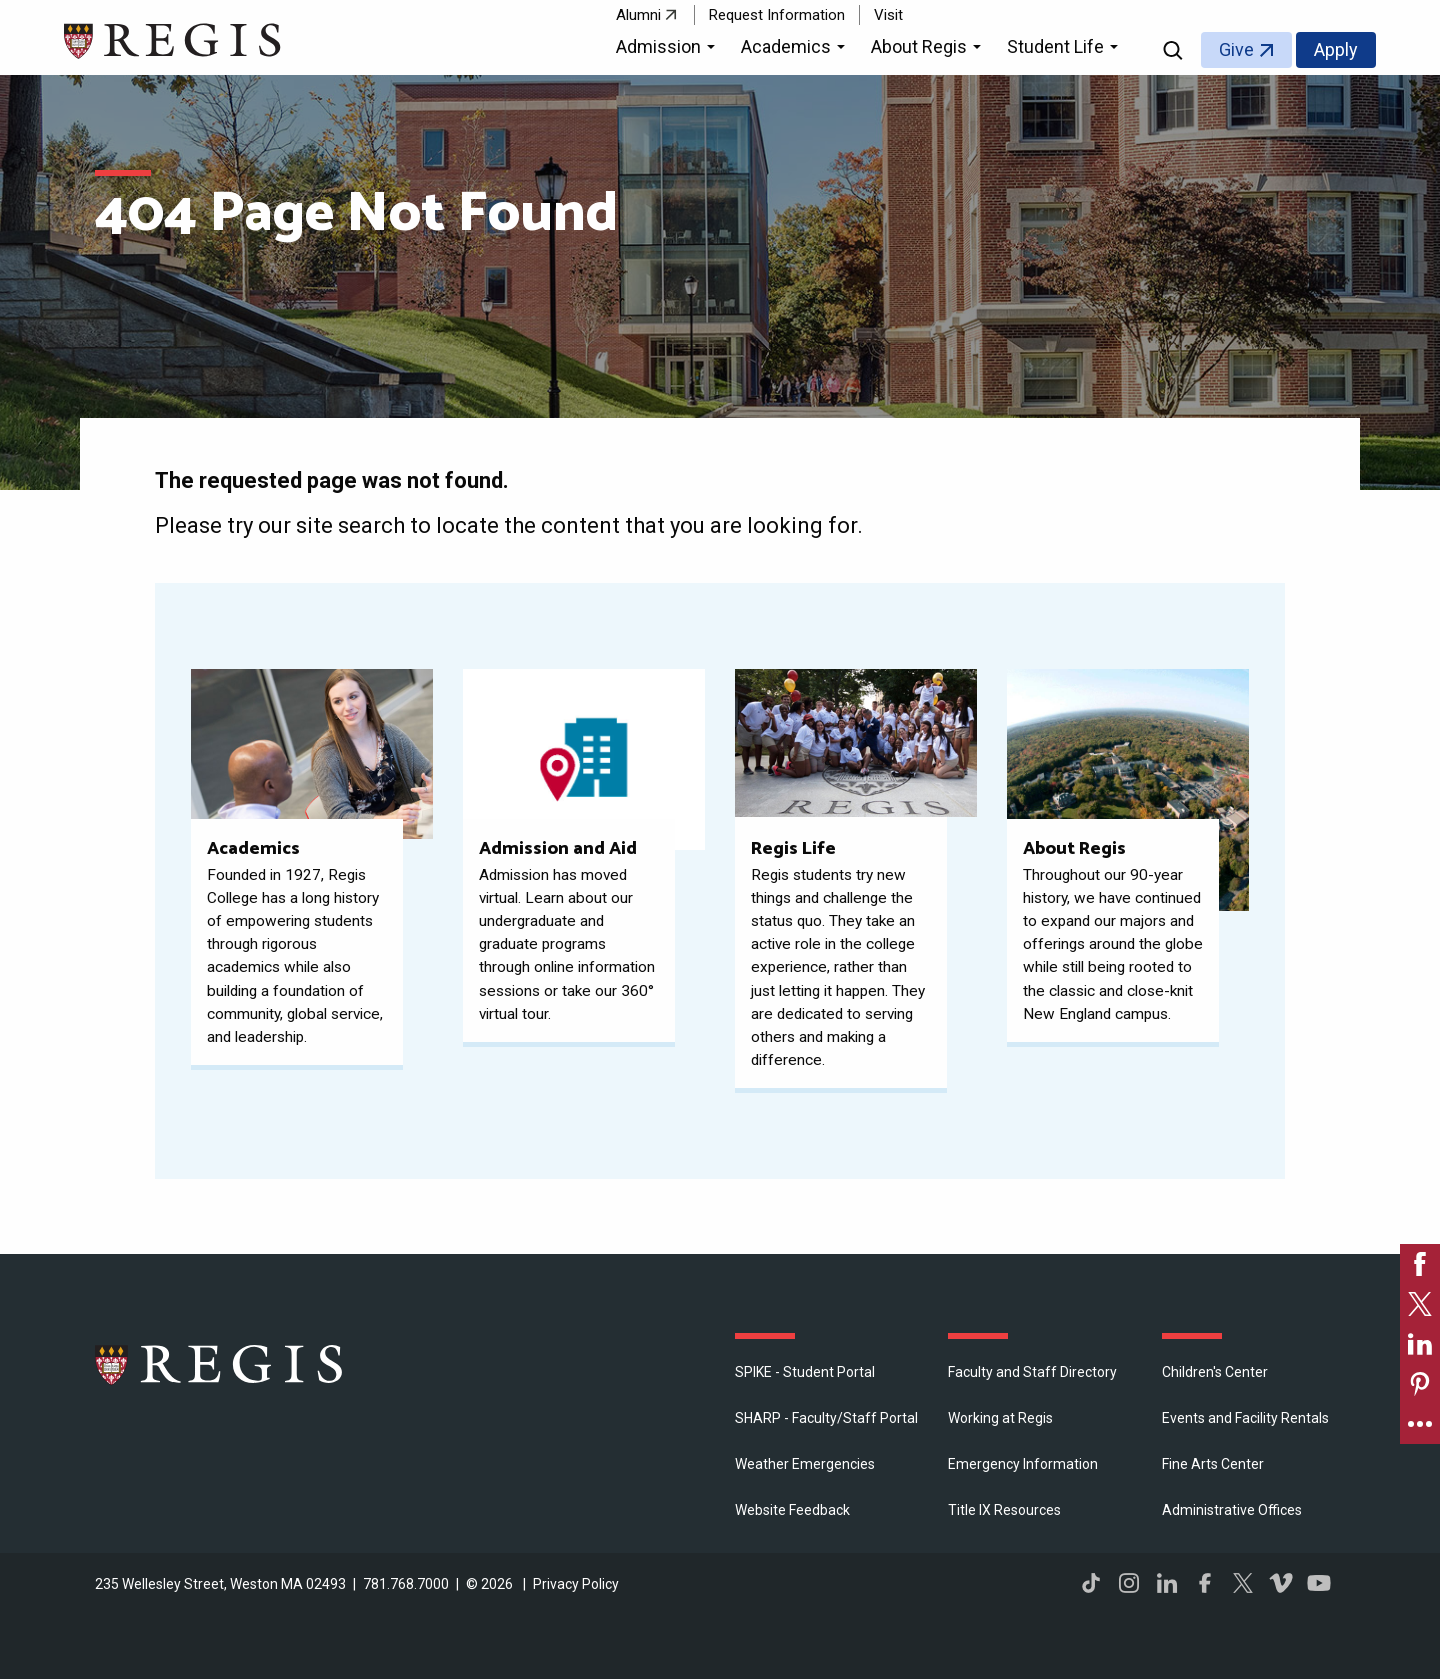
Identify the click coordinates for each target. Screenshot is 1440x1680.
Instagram (1129, 1583)
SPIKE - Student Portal (805, 1372)
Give (1236, 49)
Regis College (220, 1364)
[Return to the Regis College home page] (173, 38)
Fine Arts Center (1213, 1464)
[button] (668, 50)
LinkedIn (1167, 1583)
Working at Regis (1000, 1418)
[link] (1420, 1264)
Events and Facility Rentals (1245, 1418)
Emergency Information (1023, 1464)
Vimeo (1281, 1583)
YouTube (1319, 1583)
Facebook (1205, 1583)
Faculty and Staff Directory (1032, 1372)
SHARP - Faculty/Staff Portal (826, 1418)
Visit (888, 15)
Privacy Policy (576, 1584)
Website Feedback (792, 1510)
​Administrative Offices (1232, 1510)
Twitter (1243, 1583)
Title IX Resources (1004, 1510)
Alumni (638, 15)
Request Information (777, 15)
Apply (1336, 49)
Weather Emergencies (805, 1464)
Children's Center (1215, 1372)
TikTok (1091, 1583)
